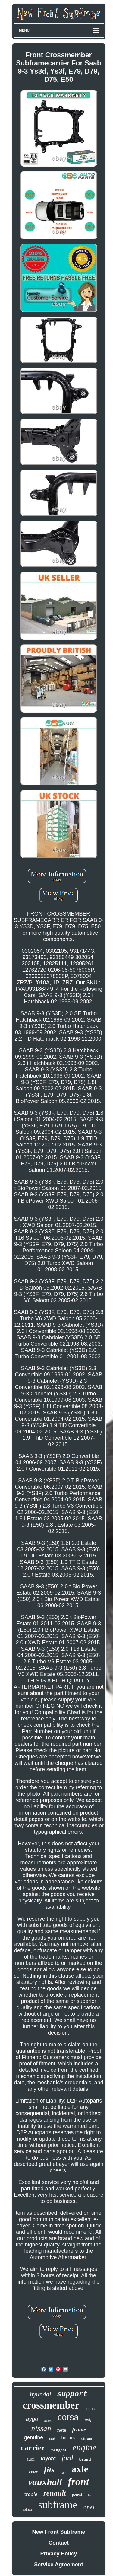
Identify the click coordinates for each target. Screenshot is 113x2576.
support (72, 2394)
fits (49, 2469)
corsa (68, 2417)
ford (67, 2458)
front (78, 2481)
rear (33, 2471)
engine (84, 2447)
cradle (30, 2494)
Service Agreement (58, 2565)
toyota (48, 2458)
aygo (32, 2419)
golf (88, 2420)
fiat (91, 2495)
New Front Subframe (58, 2532)
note (61, 2430)
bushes (68, 2438)
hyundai (40, 2394)
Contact (59, 2543)
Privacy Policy (58, 2554)
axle (80, 2468)
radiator (27, 2509)
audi (30, 2459)
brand (85, 2459)
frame (79, 2429)
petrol (77, 2495)
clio (63, 2473)
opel (88, 2507)
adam (48, 2420)
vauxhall (45, 2482)
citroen (87, 2439)
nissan (41, 2428)
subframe (57, 2505)
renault (54, 2493)
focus (90, 2408)
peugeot (58, 2449)
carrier (33, 2447)
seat (52, 2438)
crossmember (51, 2405)
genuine (33, 2437)
